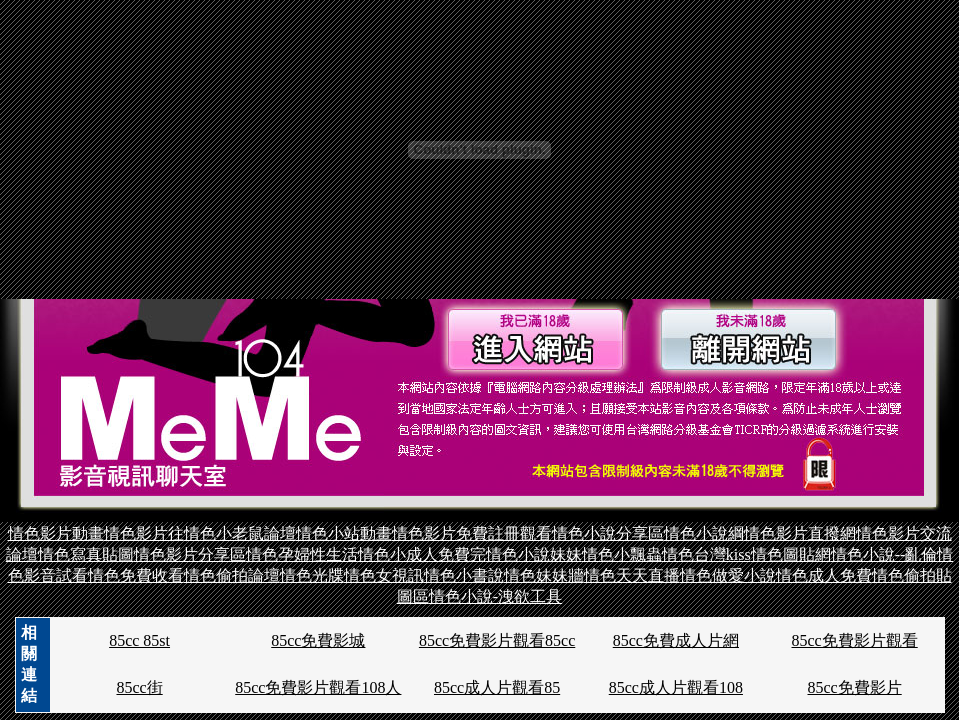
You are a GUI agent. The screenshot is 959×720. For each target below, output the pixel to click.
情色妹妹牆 (544, 575)
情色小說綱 (704, 533)
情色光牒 (312, 575)
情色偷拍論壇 (232, 575)
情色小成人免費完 (422, 554)
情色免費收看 (136, 575)
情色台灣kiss (706, 554)
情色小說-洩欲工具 (495, 596)
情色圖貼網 (791, 554)
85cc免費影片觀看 (855, 640)
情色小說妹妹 (534, 554)
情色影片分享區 (190, 554)
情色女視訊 (384, 575)
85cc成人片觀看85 (497, 687)
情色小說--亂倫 (884, 554)
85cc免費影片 (855, 687)
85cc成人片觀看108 (676, 687)
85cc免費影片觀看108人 (318, 687)
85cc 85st (139, 640)
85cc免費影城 (318, 640)
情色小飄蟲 (622, 554)
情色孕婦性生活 (302, 554)
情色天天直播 (632, 575)
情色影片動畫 (56, 533)
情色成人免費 (824, 575)
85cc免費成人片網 (676, 640)
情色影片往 (144, 533)
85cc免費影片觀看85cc (497, 640)
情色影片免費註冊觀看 (472, 533)
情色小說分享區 (608, 533)
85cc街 (139, 687)
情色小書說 (464, 575)
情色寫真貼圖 (86, 554)
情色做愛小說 (728, 575)
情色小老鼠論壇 (240, 533)
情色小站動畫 (344, 533)
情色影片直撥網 (800, 533)
